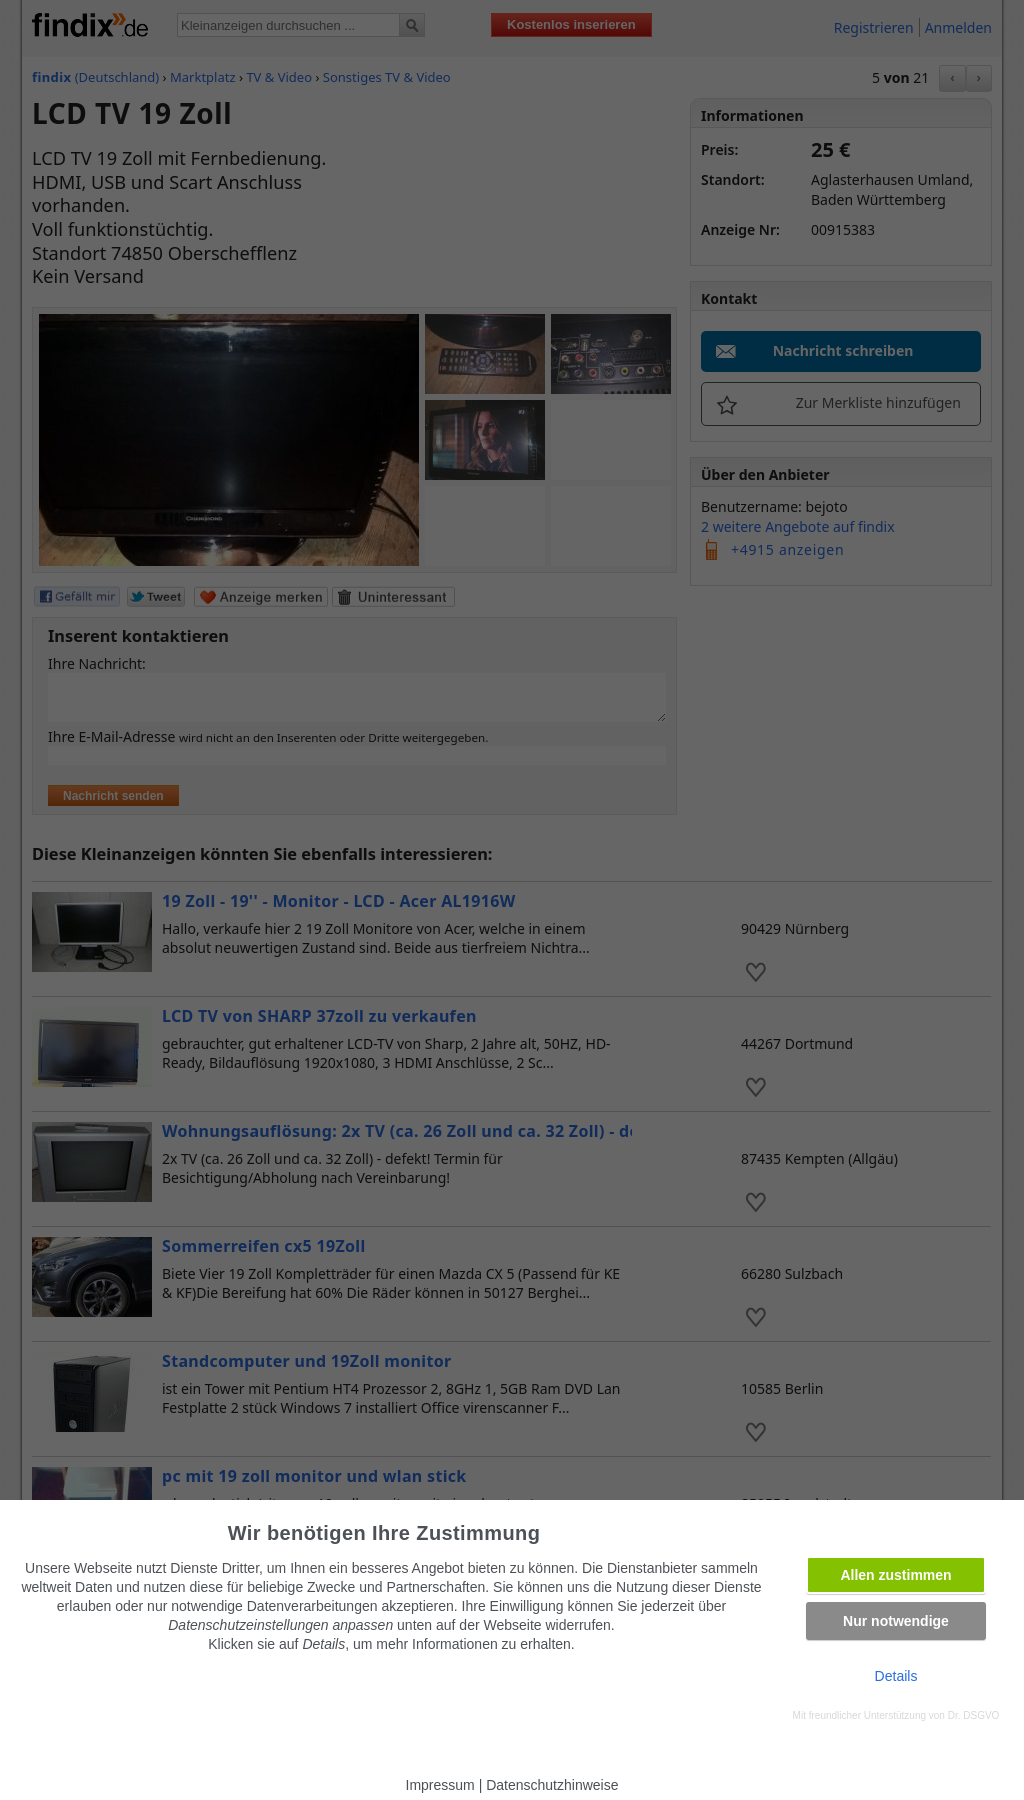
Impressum (440, 1785)
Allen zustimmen (895, 1575)
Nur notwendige (896, 1621)
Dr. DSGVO (974, 1715)
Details (896, 1676)
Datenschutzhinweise (552, 1785)
